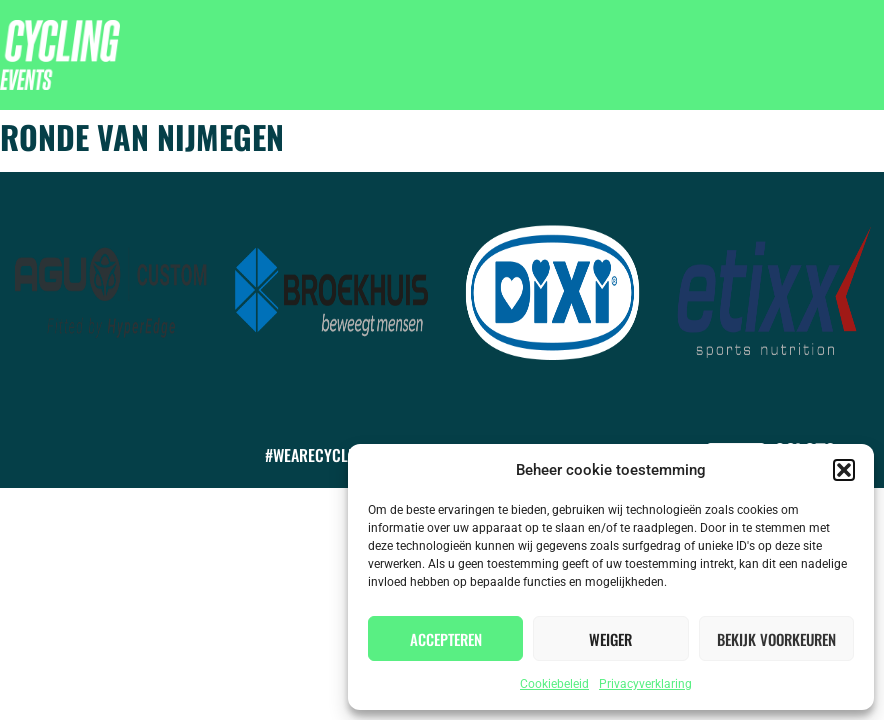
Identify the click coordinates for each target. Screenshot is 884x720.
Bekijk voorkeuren (776, 639)
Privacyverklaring (645, 684)
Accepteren (446, 639)
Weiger (610, 639)
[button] (844, 470)
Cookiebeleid (554, 684)
